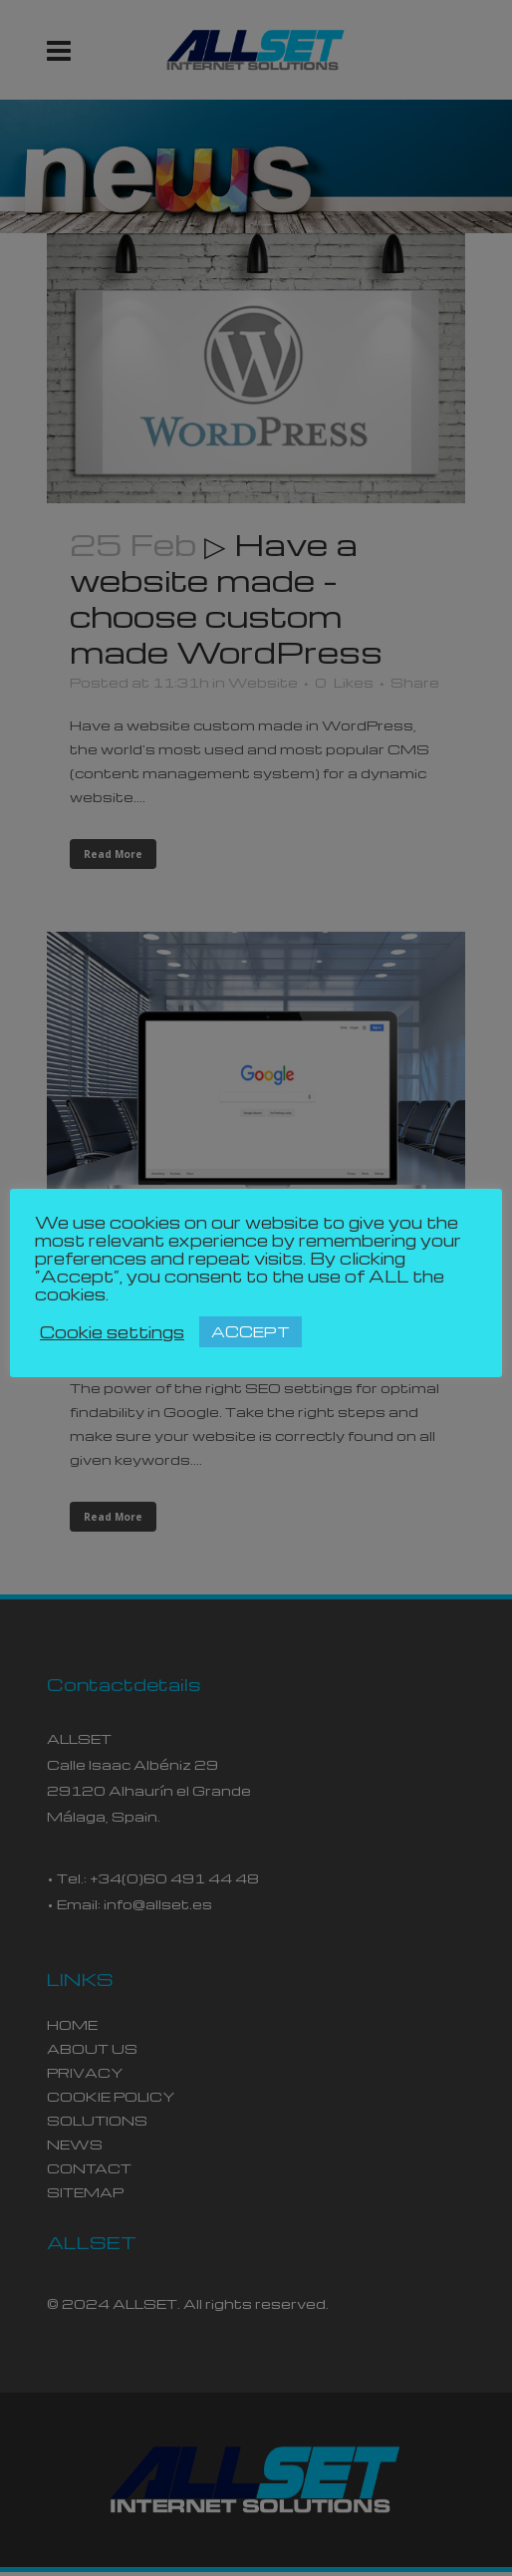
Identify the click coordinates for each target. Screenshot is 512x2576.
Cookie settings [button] (112, 1332)
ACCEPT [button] (250, 1331)
